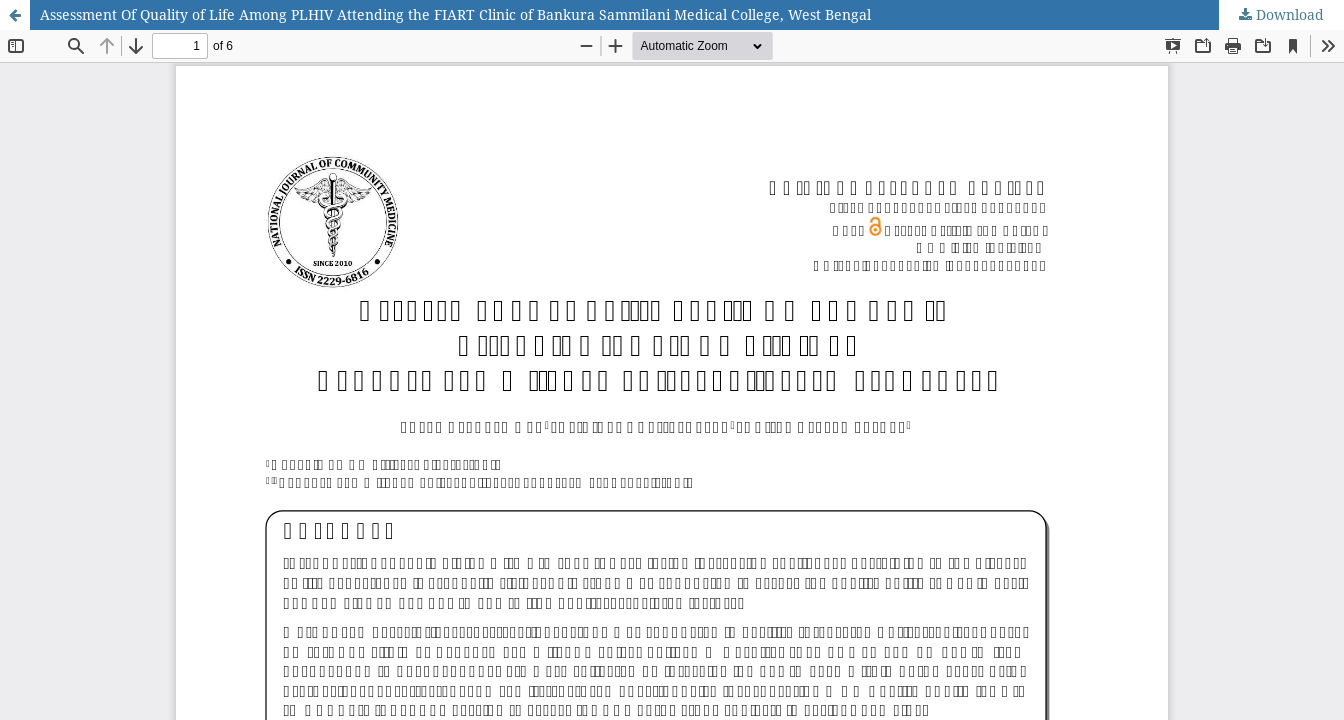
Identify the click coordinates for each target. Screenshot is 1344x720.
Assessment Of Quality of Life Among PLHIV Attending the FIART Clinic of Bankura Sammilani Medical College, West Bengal (455, 14)
